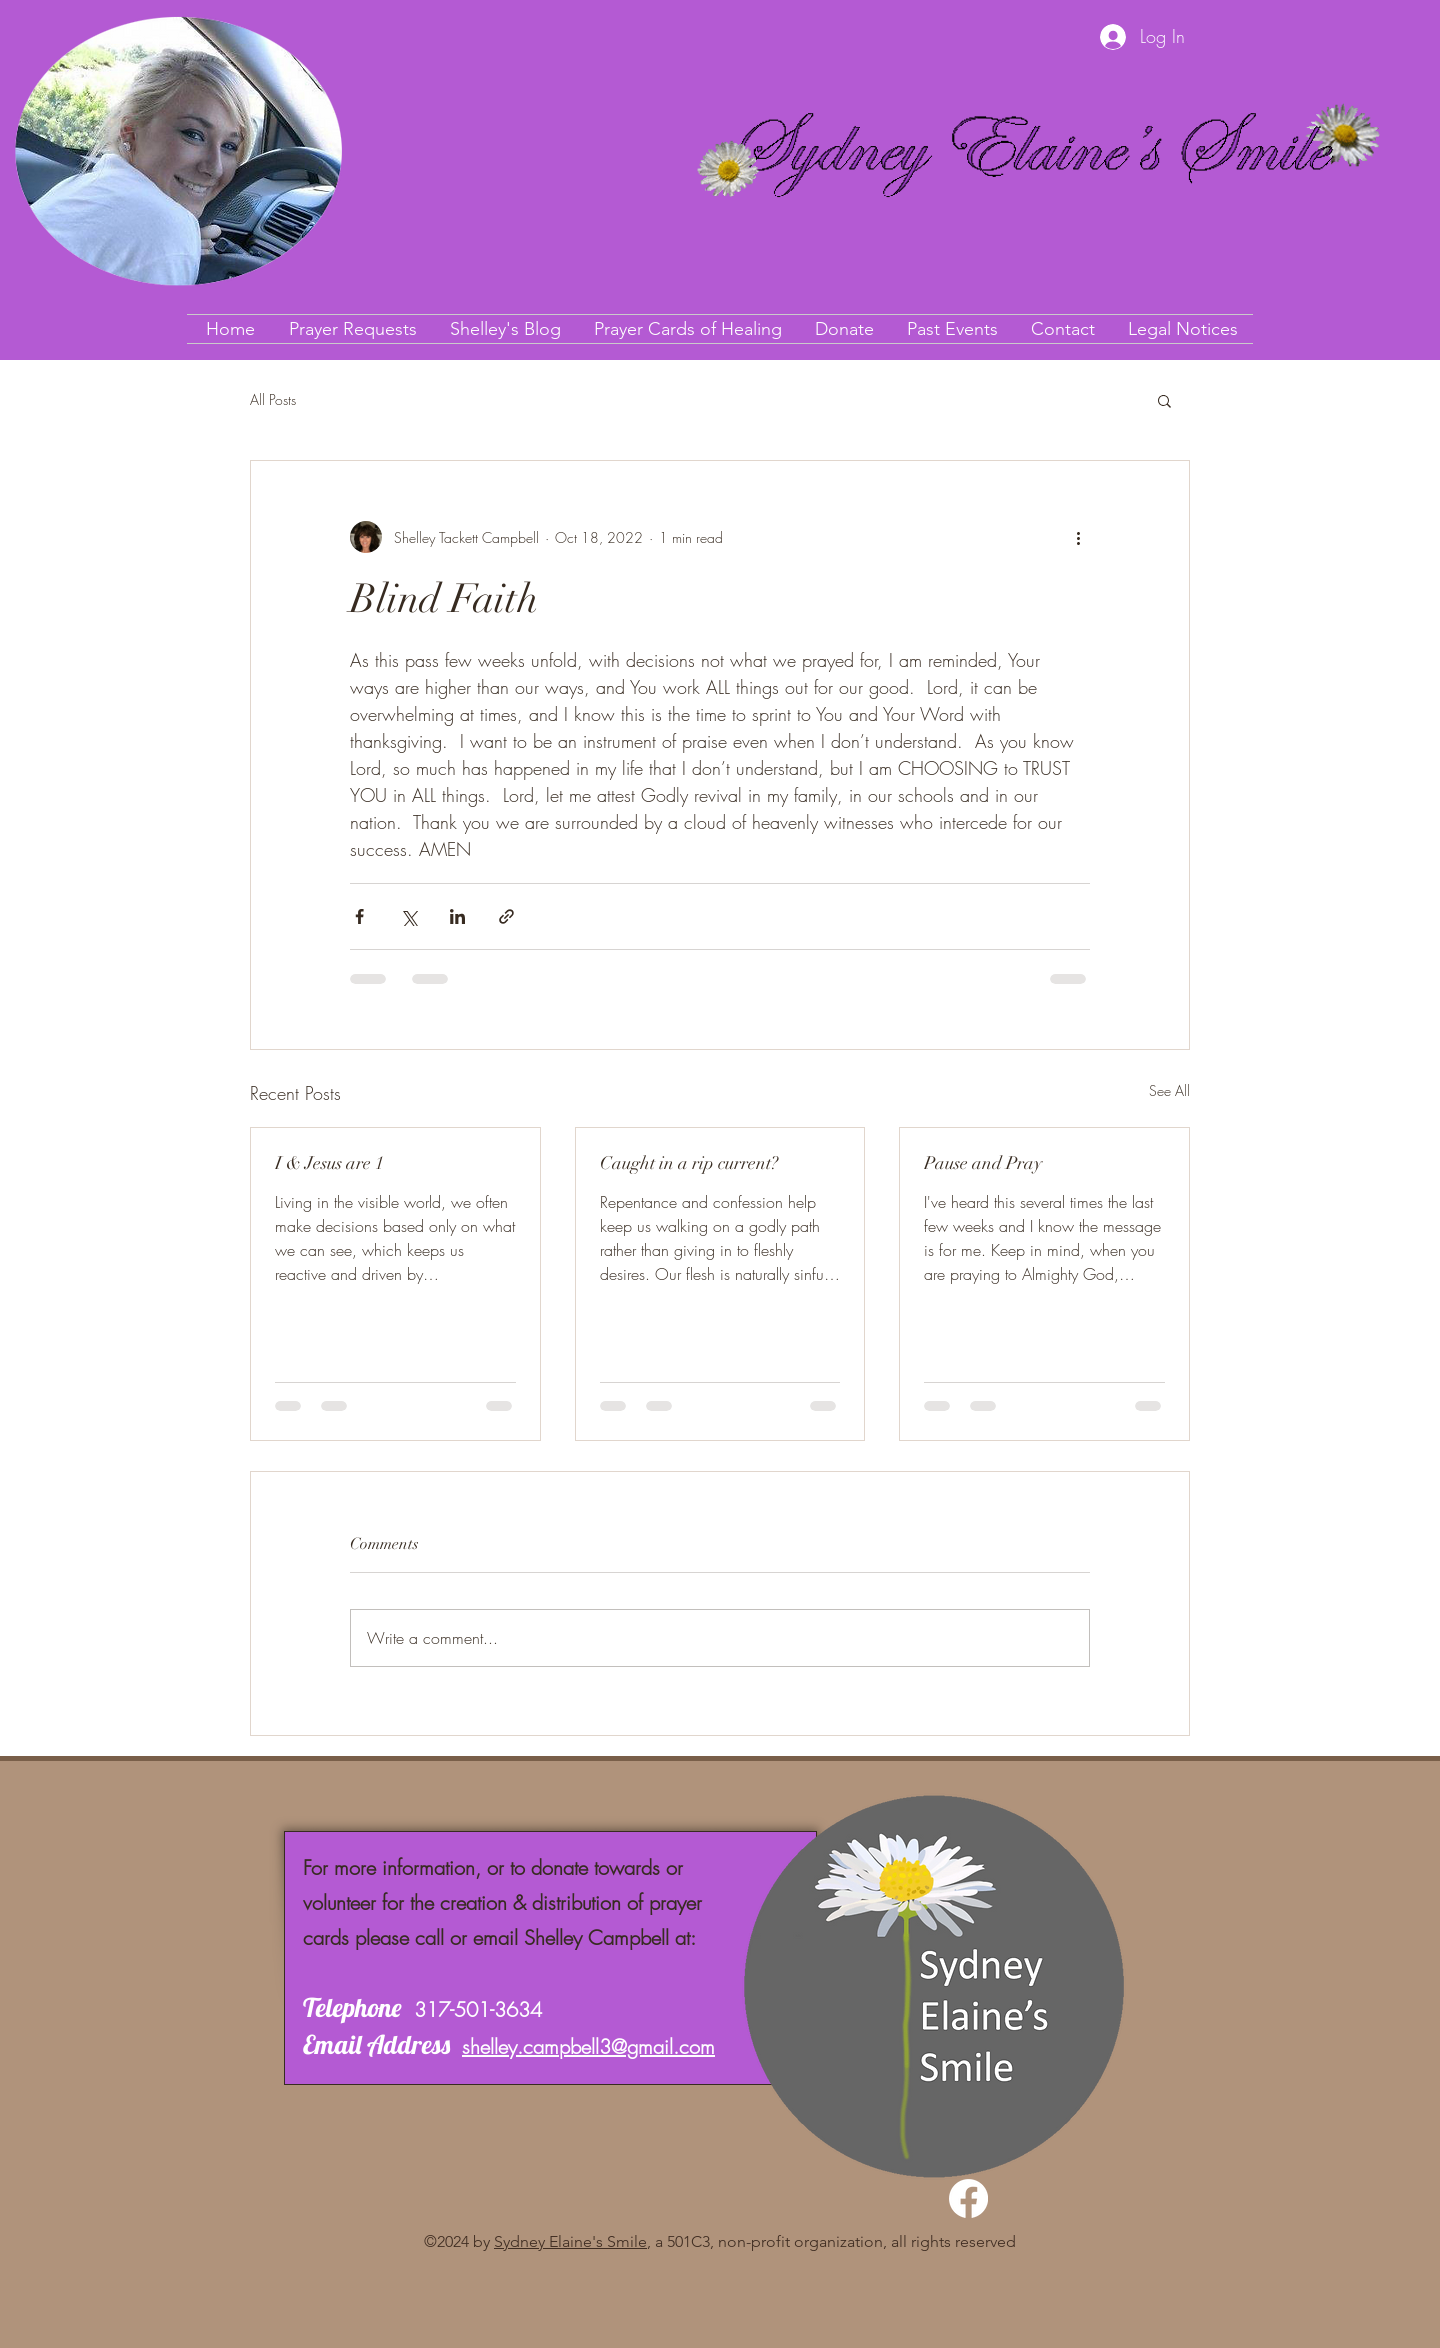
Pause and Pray (983, 1163)
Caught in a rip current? (689, 1163)
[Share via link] (506, 916)
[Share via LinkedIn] (457, 916)
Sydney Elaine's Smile (570, 2241)
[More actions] (1078, 537)
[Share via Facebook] (359, 916)
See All (1169, 1090)
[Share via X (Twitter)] (408, 916)
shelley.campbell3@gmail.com (588, 2046)
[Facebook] (968, 2198)
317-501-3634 (478, 2009)
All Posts (273, 399)
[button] (1164, 400)
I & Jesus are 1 (329, 1163)
